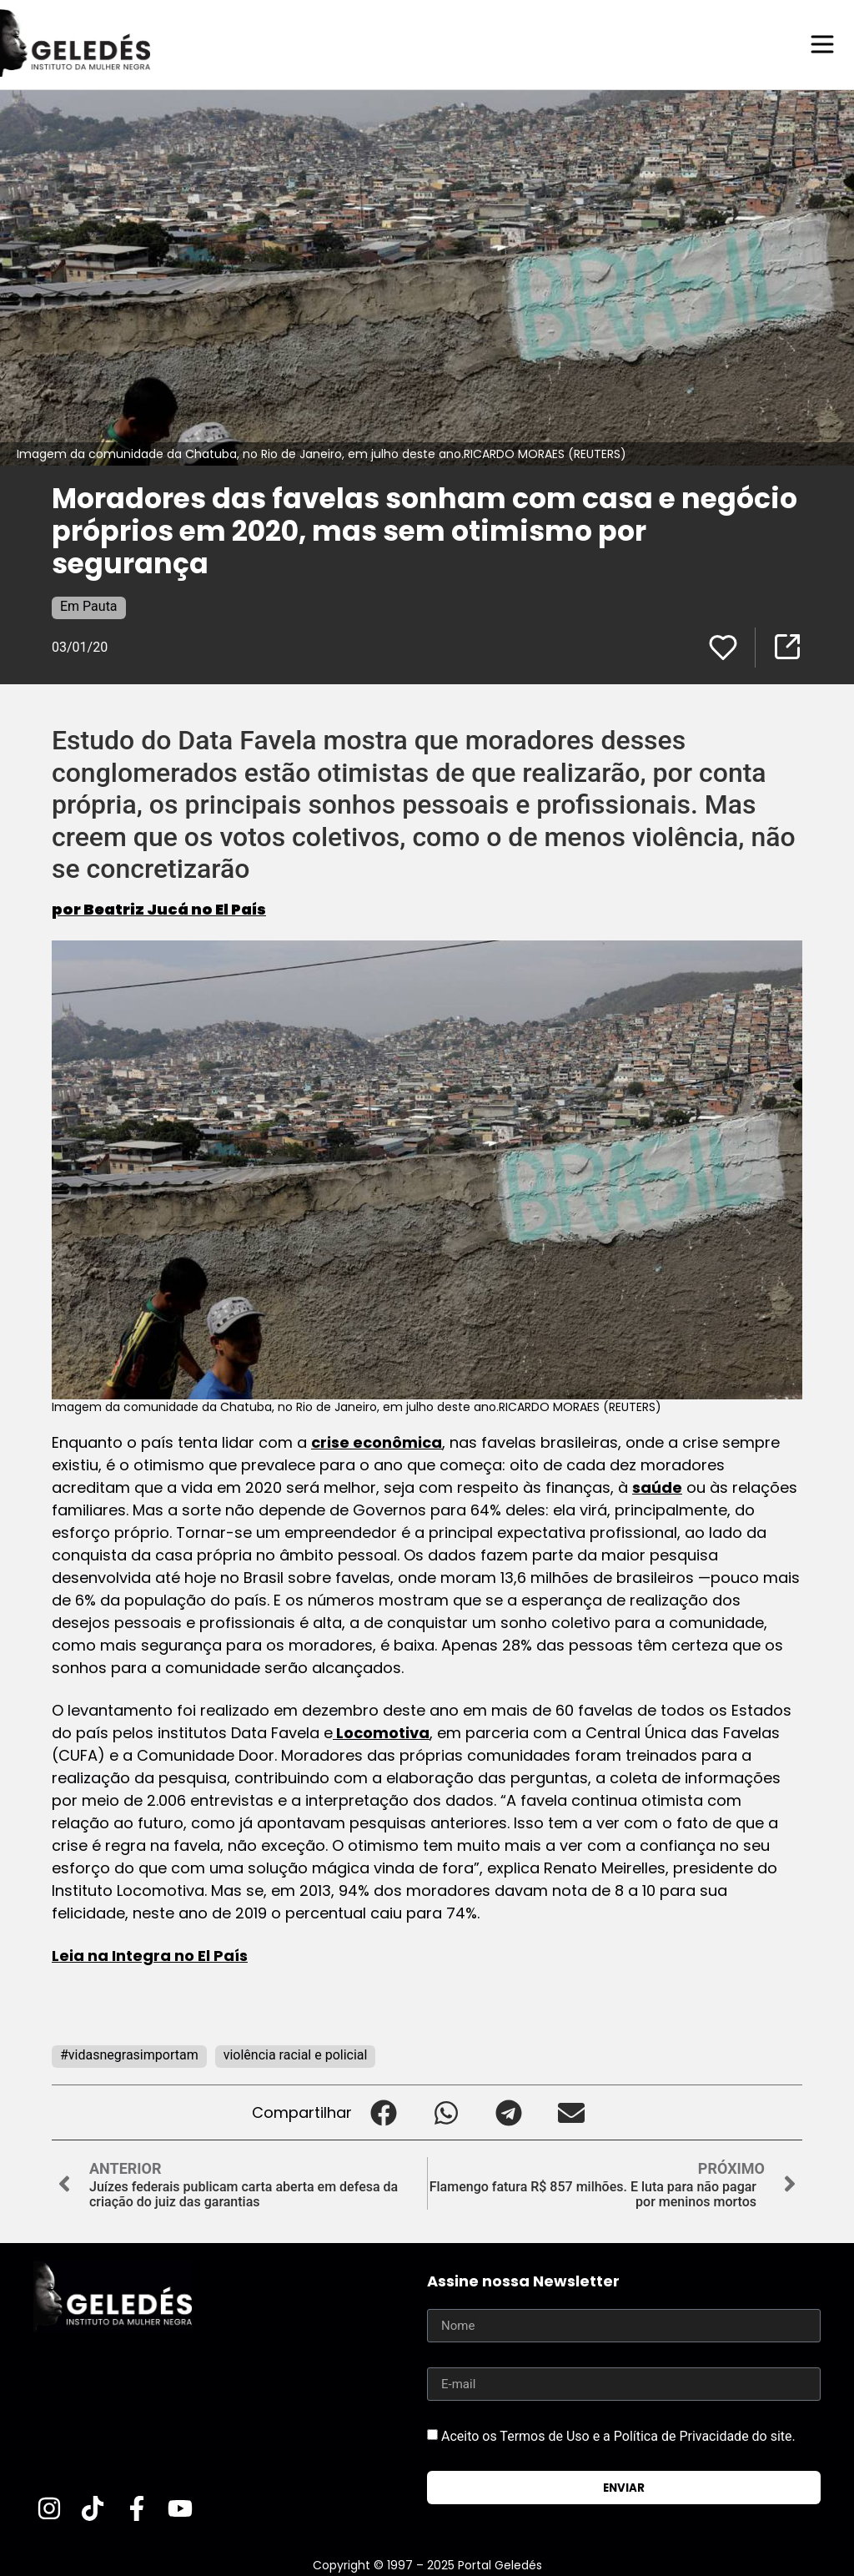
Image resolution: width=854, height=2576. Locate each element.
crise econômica (376, 1441)
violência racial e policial (296, 2054)
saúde (657, 1486)
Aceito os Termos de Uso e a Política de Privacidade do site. (618, 2435)
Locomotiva (381, 1732)
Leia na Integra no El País (150, 1954)
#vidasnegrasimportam (129, 2054)
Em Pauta (89, 605)
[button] (383, 2111)
